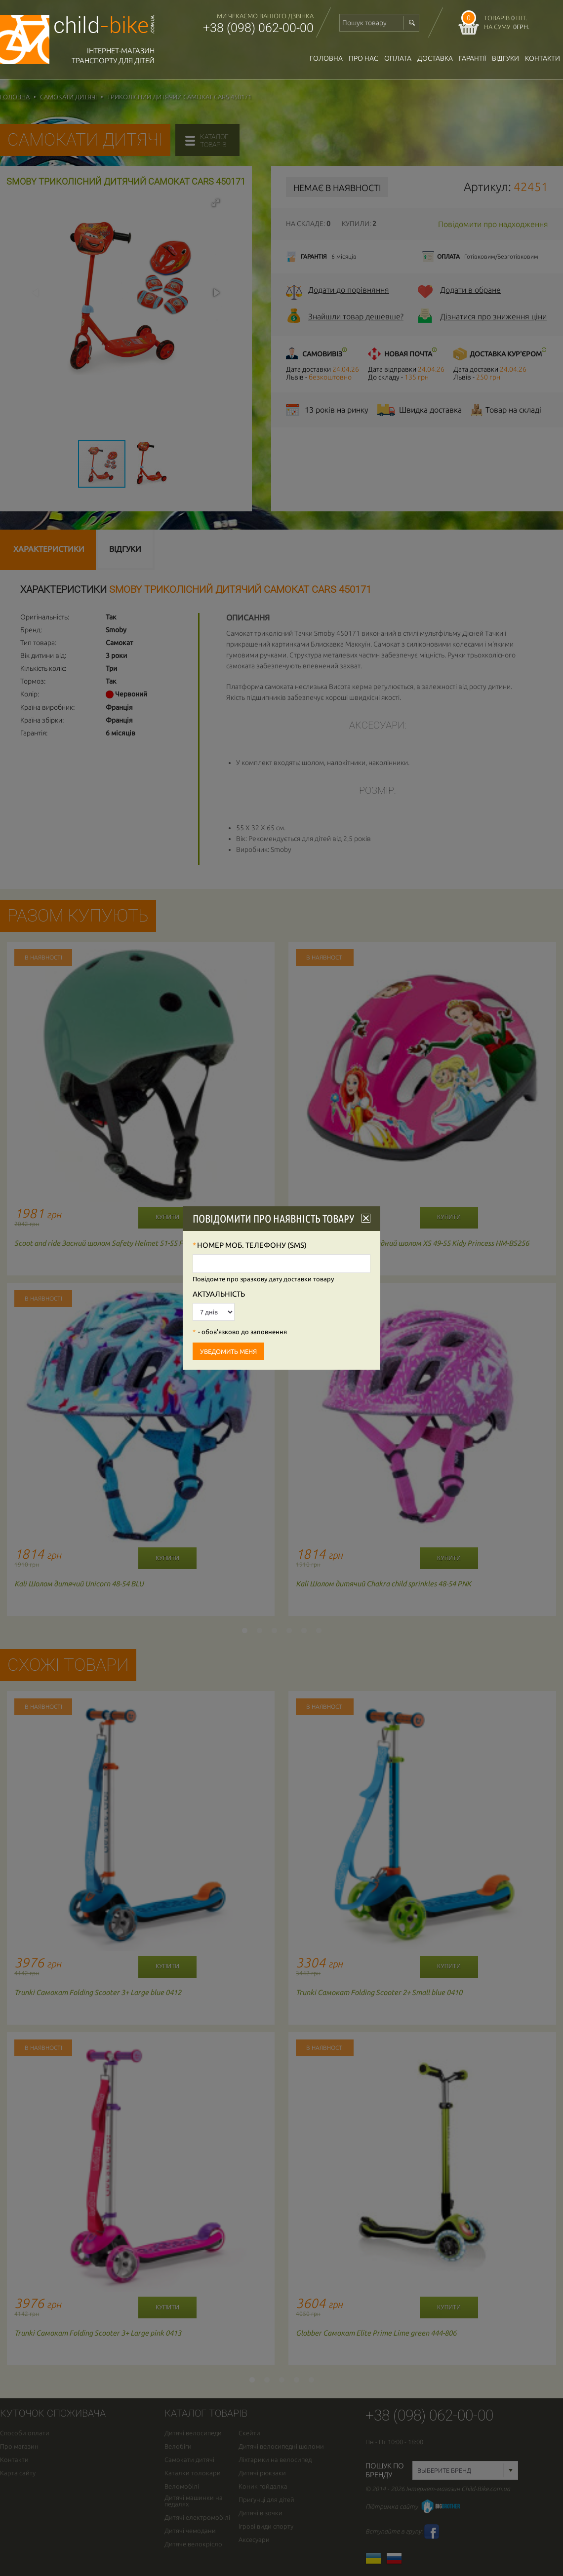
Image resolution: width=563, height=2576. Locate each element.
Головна (326, 58)
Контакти (542, 58)
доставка (435, 58)
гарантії (472, 58)
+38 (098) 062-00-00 (258, 28)
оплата (397, 58)
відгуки (505, 58)
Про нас (363, 58)
